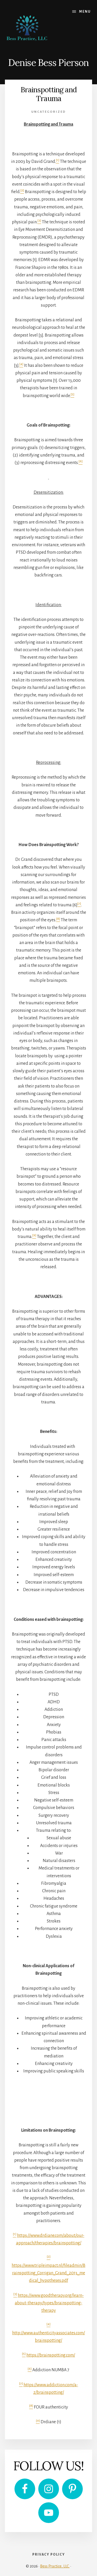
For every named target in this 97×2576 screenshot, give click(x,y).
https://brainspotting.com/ (50, 2355)
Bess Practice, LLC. (55, 2566)
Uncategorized (48, 111)
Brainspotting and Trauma (48, 94)
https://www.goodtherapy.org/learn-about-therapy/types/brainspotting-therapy (49, 2303)
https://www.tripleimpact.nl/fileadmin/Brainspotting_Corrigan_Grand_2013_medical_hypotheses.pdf (48, 2273)
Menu (85, 11)
